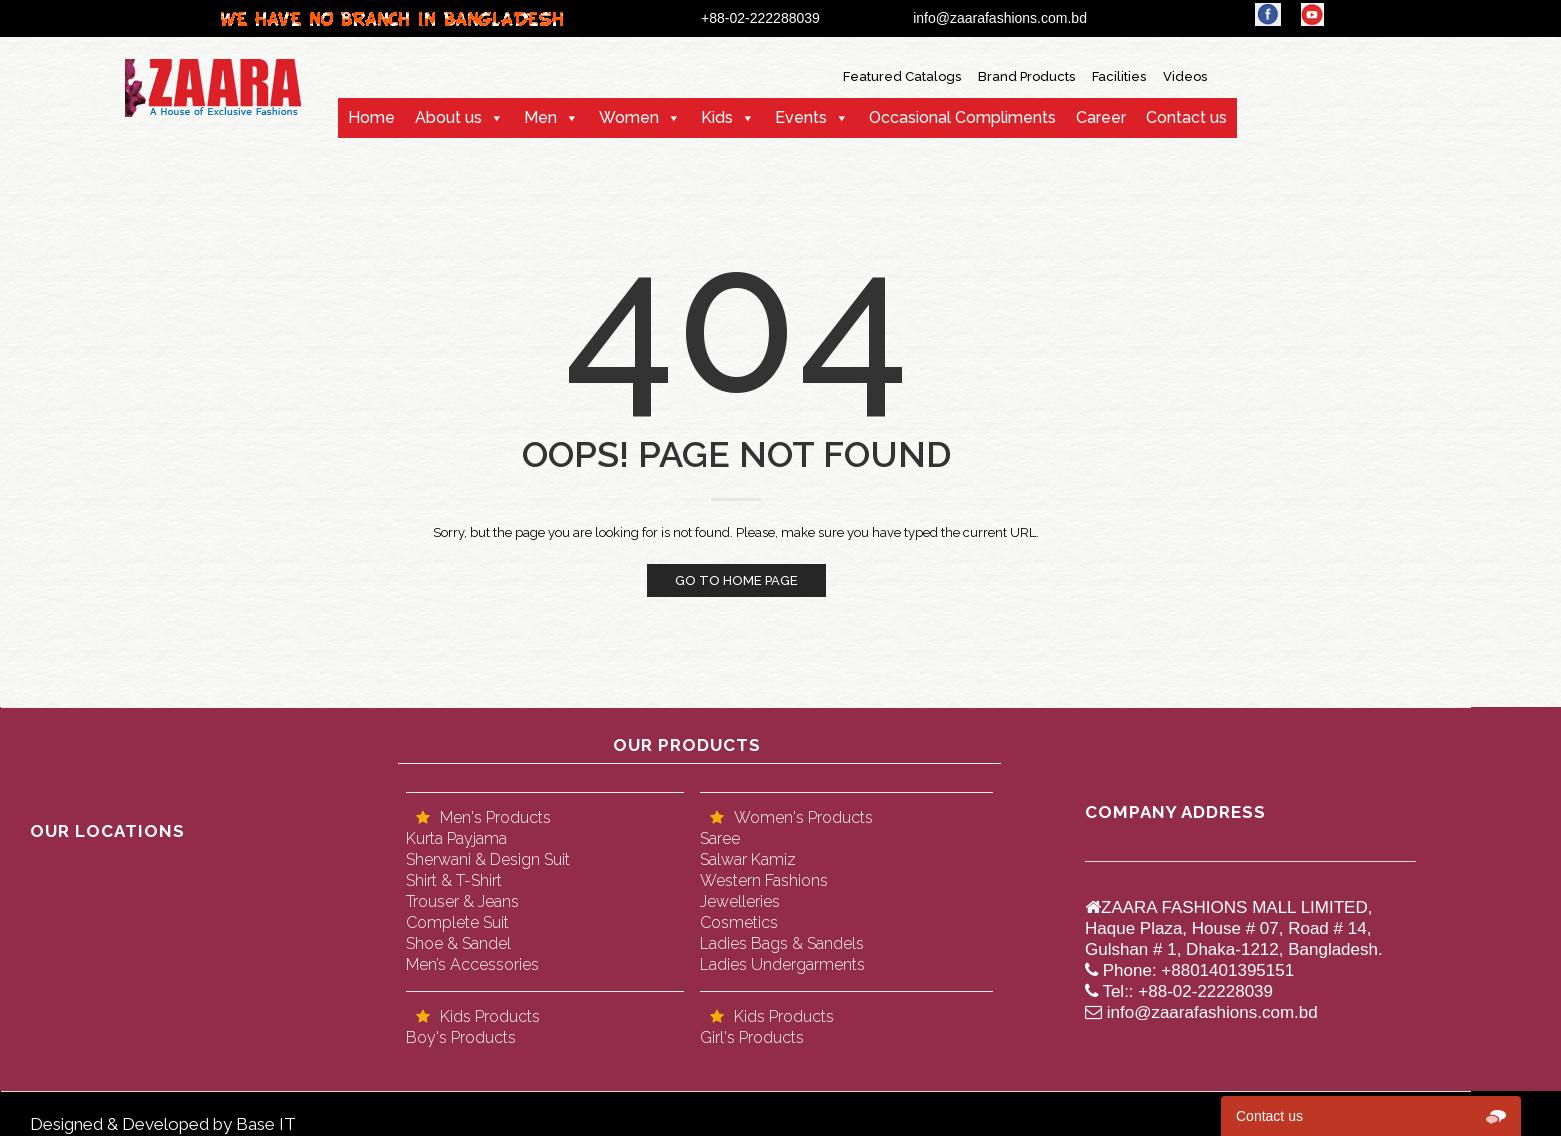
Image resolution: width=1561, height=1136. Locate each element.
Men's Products (495, 817)
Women (629, 117)
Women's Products (803, 817)
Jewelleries (740, 901)
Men (540, 117)
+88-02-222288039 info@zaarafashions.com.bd (909, 18)
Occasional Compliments (962, 117)
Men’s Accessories (472, 964)
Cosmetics (739, 922)
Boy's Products (461, 1037)
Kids (717, 117)
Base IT (266, 1124)
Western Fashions (764, 880)
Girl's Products (752, 1037)
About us (448, 117)
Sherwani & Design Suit (488, 859)
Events (801, 117)
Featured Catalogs (902, 76)
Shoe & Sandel (458, 943)
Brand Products (1026, 76)
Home (371, 117)
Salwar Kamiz (748, 859)
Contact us (1186, 117)
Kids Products (490, 1016)
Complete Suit (457, 922)
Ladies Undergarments (782, 964)
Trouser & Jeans (462, 901)
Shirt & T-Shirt (454, 880)
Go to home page (736, 580)
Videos (1185, 76)
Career (1101, 117)
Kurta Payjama (456, 838)
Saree (720, 838)
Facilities (1119, 76)
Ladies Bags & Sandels (782, 943)
